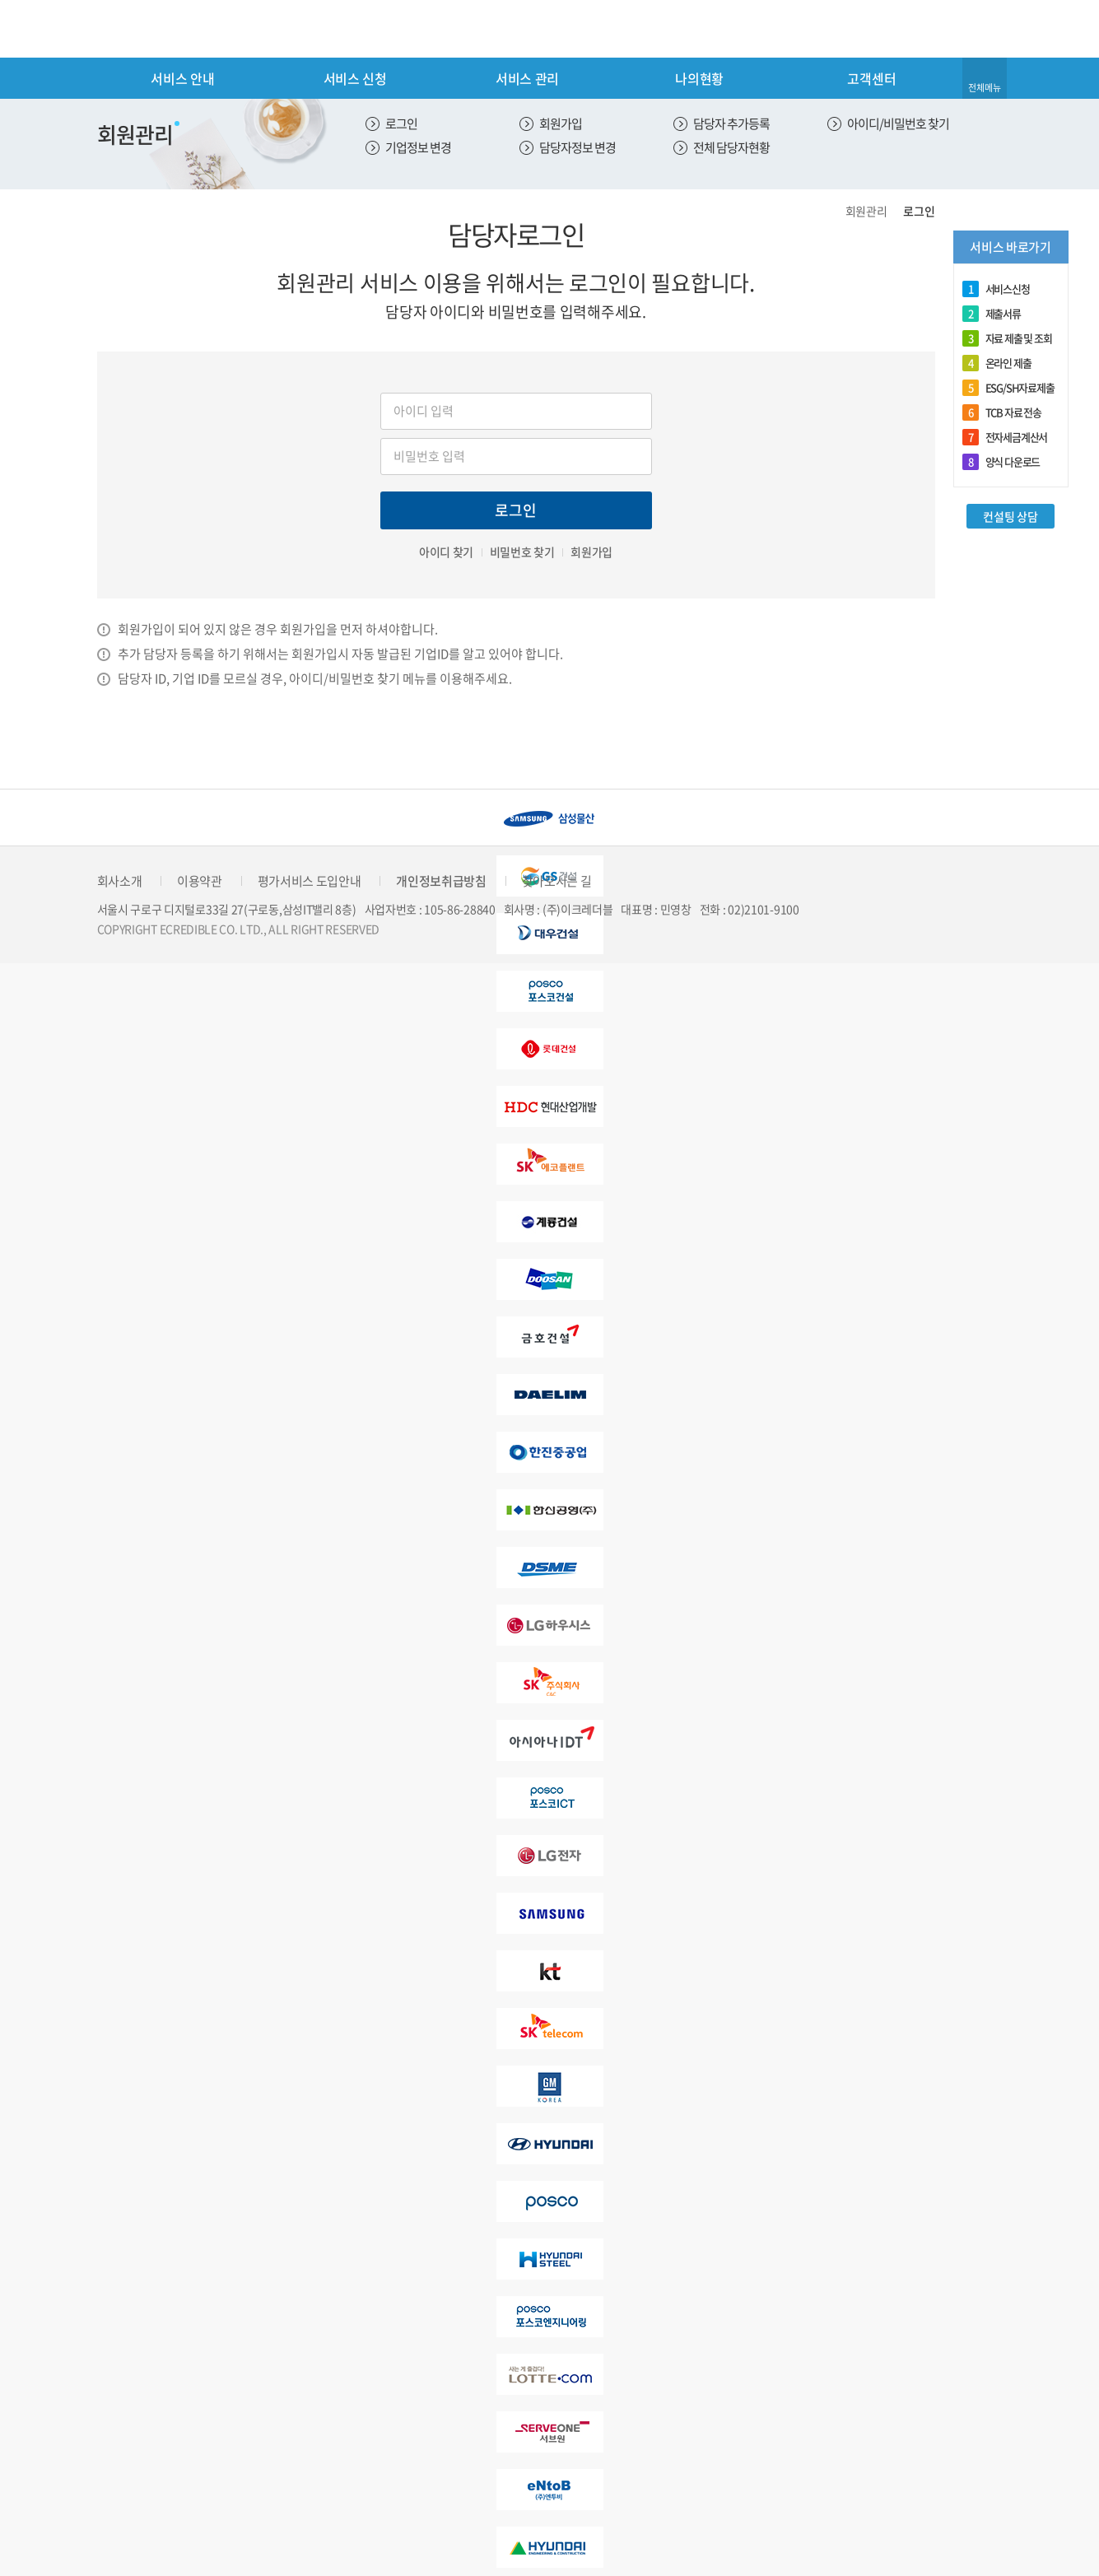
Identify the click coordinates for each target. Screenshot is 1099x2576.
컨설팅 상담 (1010, 516)
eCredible (166, 29)
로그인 (401, 123)
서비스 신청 (355, 78)
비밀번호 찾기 (522, 551)
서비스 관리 (527, 78)
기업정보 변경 (418, 147)
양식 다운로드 (1001, 462)
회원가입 (560, 123)
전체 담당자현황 (731, 147)
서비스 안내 (182, 78)
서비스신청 (996, 289)
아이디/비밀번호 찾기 (898, 123)
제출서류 (991, 313)
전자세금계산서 (1005, 437)
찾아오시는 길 (557, 881)
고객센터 (871, 78)
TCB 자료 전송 (1001, 412)
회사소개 (119, 881)
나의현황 (699, 78)
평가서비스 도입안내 (309, 881)
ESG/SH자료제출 (1008, 388)
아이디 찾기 (446, 551)
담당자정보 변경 (577, 147)
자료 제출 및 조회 (1007, 338)
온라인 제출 (996, 363)
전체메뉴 (984, 88)
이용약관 (199, 881)
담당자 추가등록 (731, 123)
